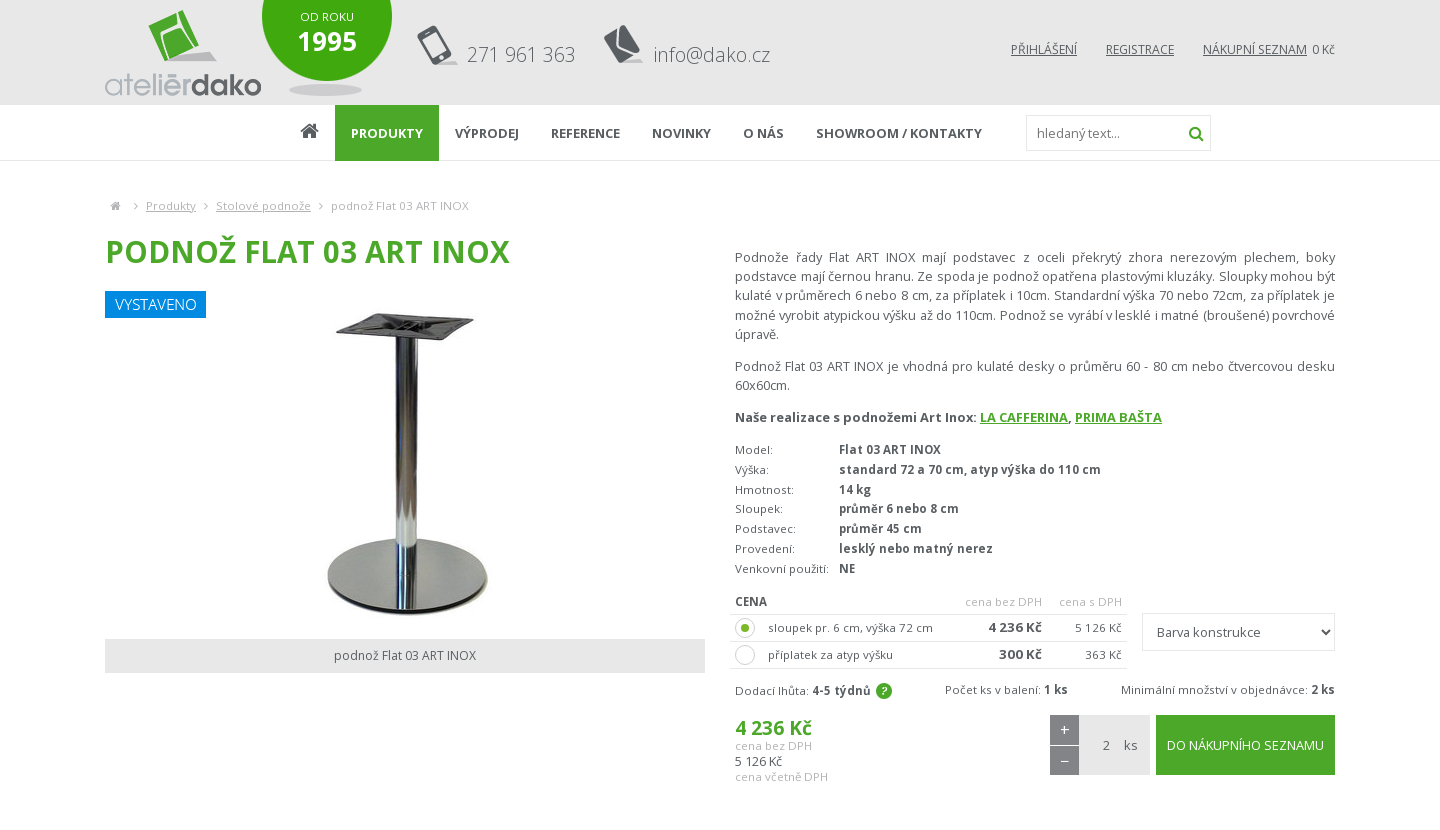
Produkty (171, 205)
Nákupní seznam (1255, 49)
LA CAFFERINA (1024, 417)
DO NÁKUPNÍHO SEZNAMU (1245, 745)
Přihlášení (1044, 49)
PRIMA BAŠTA (1118, 417)
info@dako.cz (712, 54)
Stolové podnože (263, 205)
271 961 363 (521, 54)
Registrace (1140, 49)
